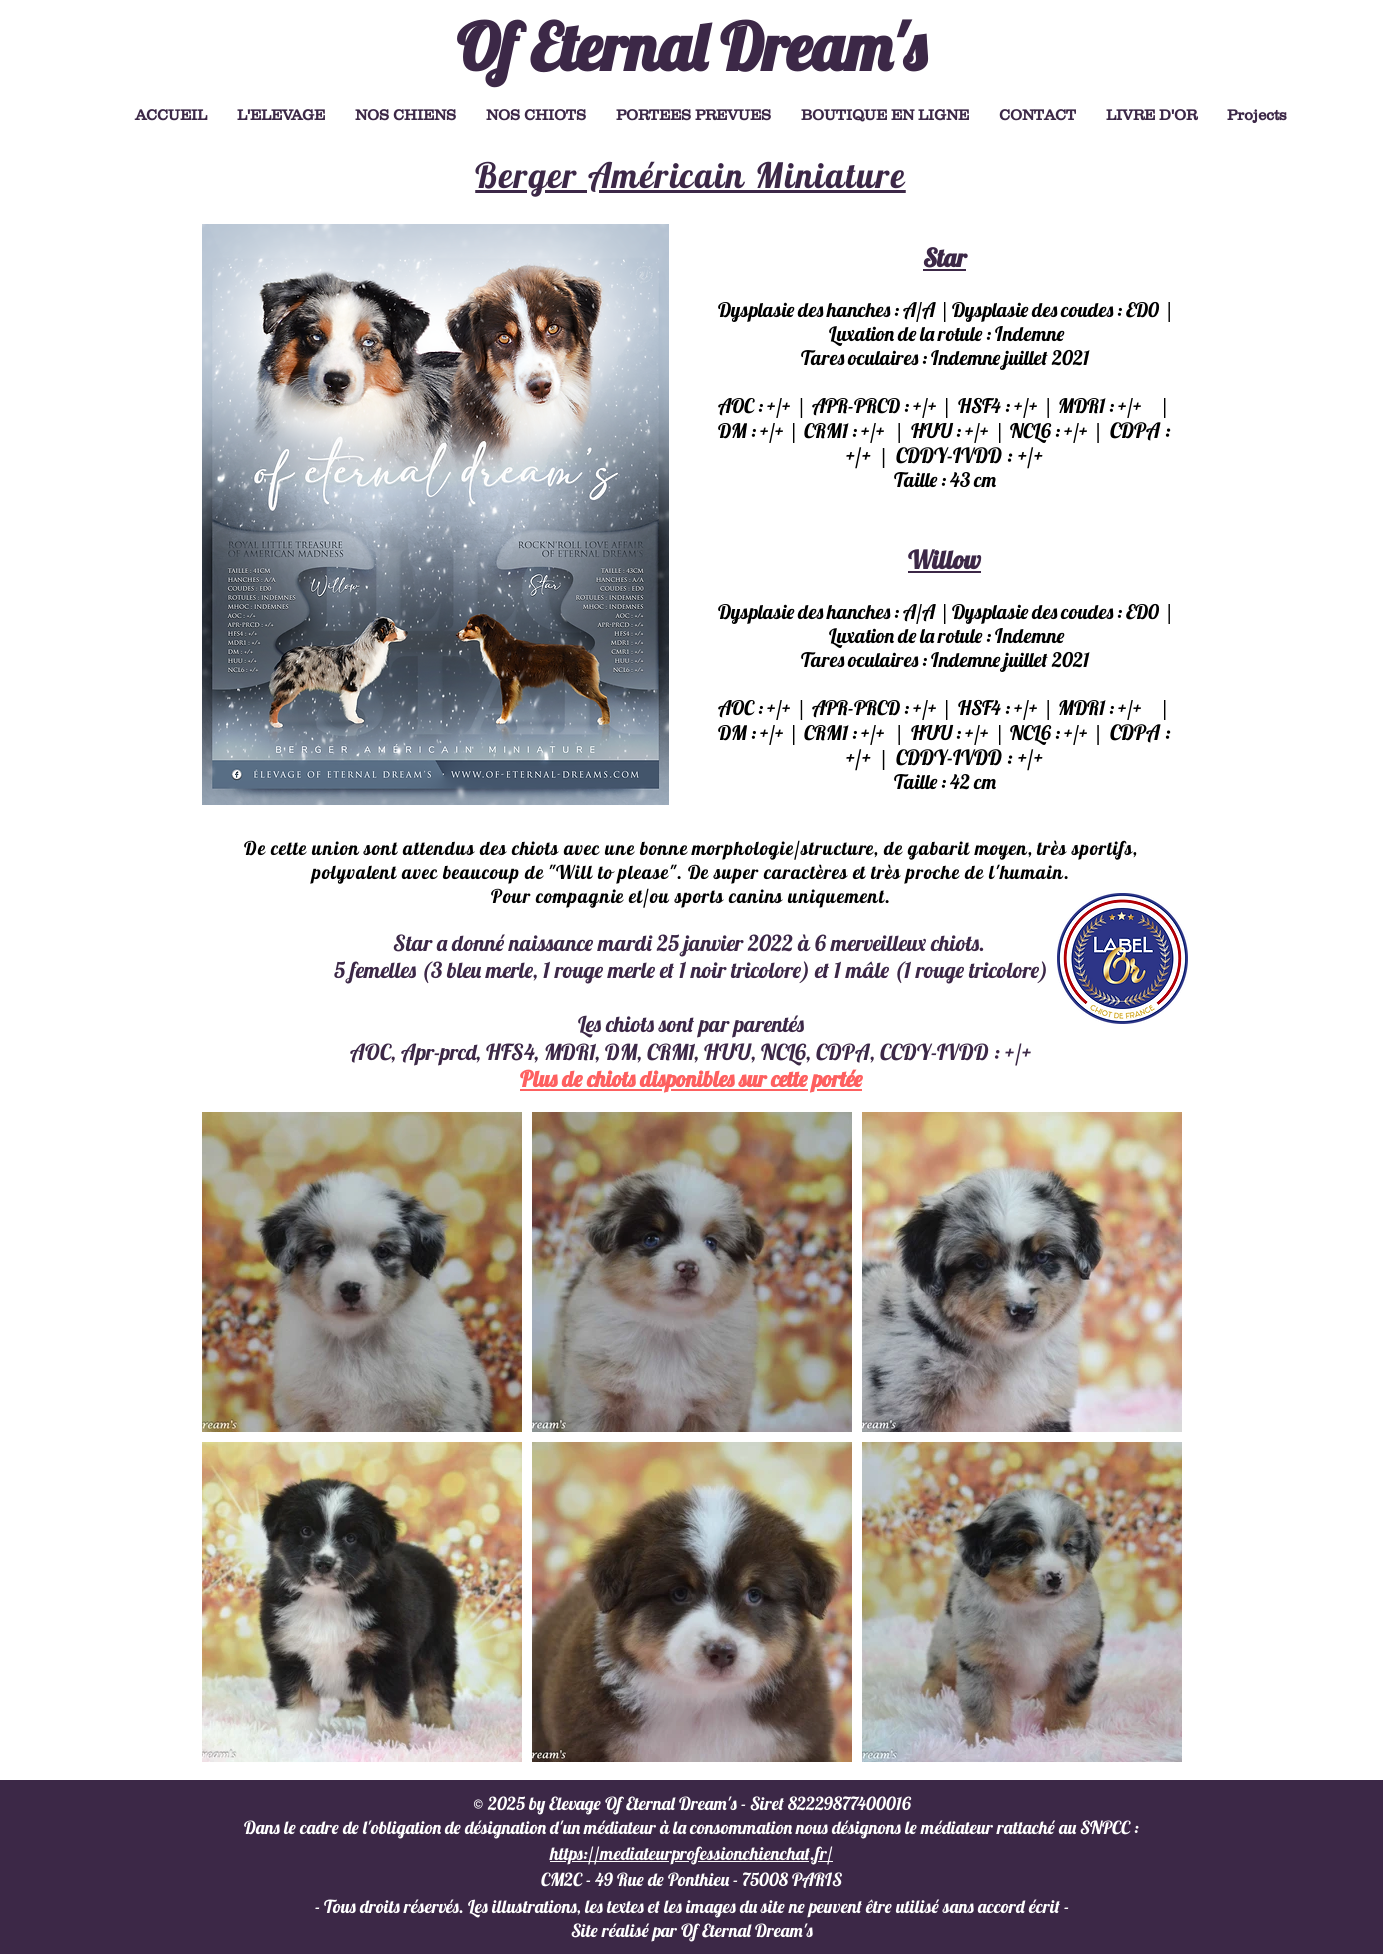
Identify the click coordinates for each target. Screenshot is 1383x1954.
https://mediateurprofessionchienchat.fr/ (691, 1853)
